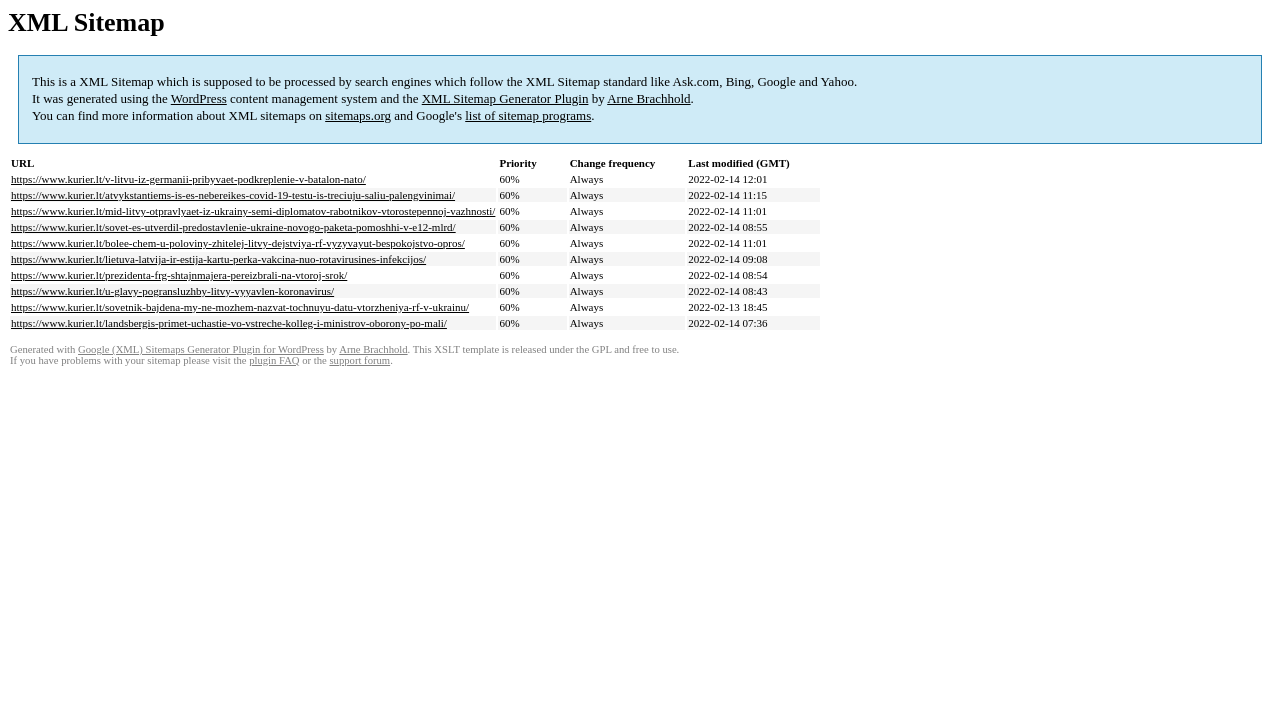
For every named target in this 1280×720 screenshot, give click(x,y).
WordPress (199, 98)
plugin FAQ (274, 360)
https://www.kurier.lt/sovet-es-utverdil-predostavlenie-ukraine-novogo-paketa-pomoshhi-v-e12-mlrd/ (233, 227)
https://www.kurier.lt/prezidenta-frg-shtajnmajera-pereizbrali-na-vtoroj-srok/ (179, 275)
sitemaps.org (358, 115)
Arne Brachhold (648, 98)
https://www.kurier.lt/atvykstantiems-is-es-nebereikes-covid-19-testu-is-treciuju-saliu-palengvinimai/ (233, 195)
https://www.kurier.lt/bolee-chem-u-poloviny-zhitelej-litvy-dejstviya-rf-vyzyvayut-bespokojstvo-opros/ (238, 243)
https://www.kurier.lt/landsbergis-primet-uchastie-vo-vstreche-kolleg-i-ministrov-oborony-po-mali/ (229, 323)
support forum (359, 360)
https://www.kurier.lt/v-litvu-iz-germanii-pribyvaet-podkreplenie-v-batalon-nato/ (188, 179)
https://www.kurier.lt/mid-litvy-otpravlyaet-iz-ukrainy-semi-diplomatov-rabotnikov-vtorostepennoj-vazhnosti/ (253, 211)
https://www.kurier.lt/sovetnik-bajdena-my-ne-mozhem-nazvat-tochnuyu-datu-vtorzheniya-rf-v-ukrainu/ (240, 307)
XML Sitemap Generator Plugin (505, 98)
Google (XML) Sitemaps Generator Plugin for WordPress (201, 349)
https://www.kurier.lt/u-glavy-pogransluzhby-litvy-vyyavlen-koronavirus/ (172, 291)
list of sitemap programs (528, 115)
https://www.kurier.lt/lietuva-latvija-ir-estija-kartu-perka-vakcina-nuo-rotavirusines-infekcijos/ (218, 259)
